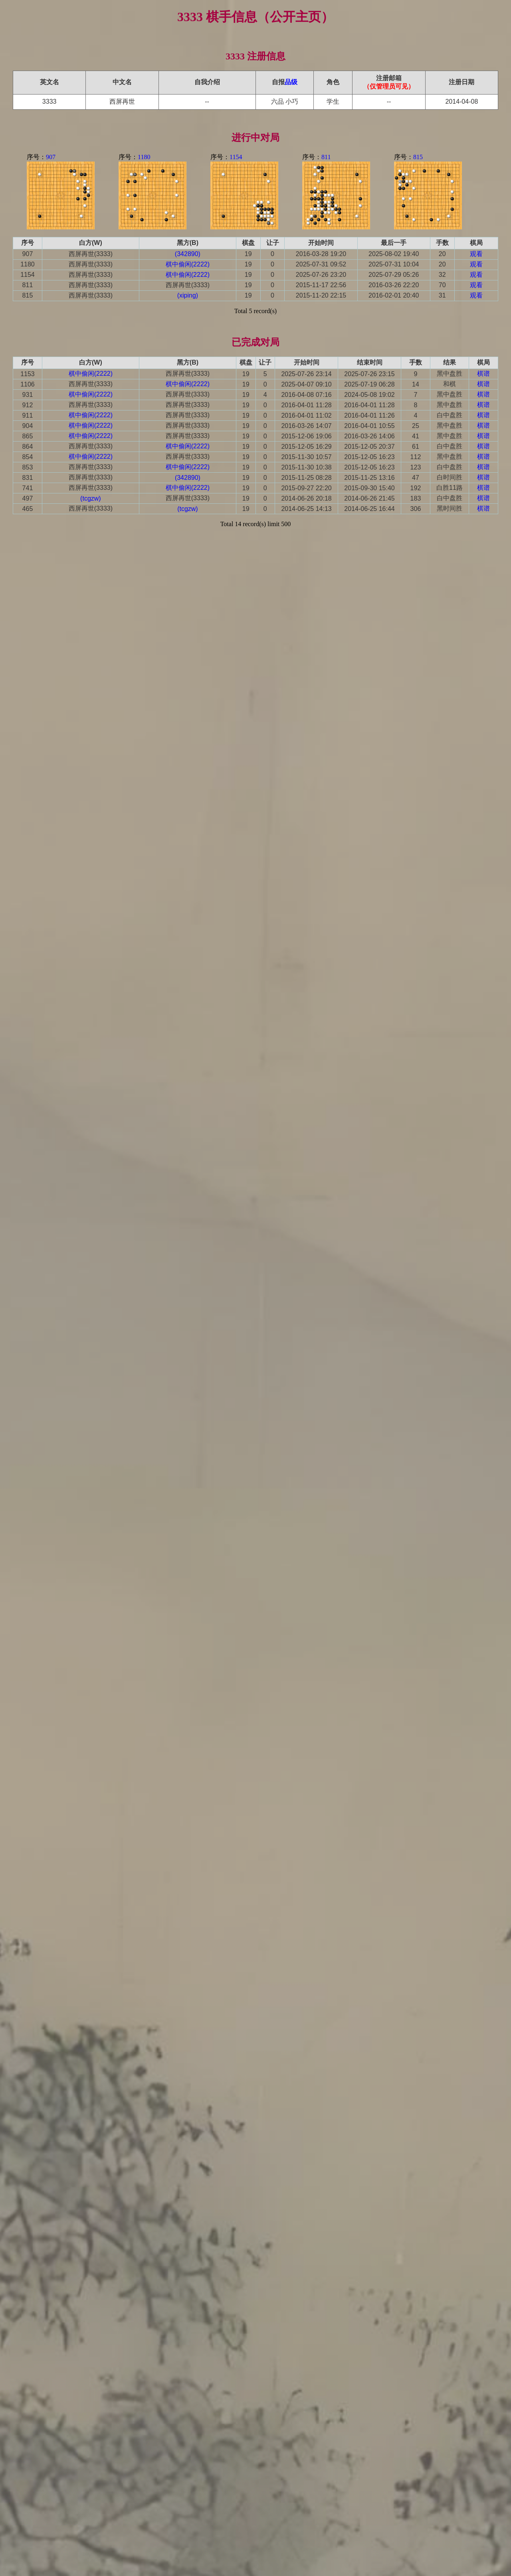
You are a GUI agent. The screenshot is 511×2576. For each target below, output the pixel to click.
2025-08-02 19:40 (393, 253)
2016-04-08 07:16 (306, 394)
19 (248, 253)
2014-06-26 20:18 (306, 498)
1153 (27, 374)
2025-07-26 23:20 (321, 274)
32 (442, 274)
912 (27, 405)
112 (415, 457)
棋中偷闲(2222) (188, 264)
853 (27, 467)
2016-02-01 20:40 (393, 295)
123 (415, 467)
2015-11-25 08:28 (306, 477)
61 (415, 446)
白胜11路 (449, 487)
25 (415, 425)
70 (442, 285)
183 (415, 498)
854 (27, 457)
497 (27, 498)
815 (418, 157)
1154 (236, 157)
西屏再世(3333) (91, 253)
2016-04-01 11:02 (306, 415)
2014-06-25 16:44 (369, 508)
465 (27, 508)
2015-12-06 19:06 (306, 436)
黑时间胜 (449, 508)
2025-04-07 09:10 (306, 384)
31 (442, 295)
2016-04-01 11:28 (306, 405)
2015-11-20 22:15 (321, 295)
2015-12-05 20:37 (369, 446)
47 (415, 477)
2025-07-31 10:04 (393, 264)
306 (415, 508)
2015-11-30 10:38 (306, 467)
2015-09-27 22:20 (306, 488)
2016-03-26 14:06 (369, 436)
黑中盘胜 (449, 373)
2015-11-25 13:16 (369, 477)
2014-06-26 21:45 (369, 498)
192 (415, 488)
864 (27, 446)
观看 (476, 253)
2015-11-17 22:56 (321, 285)
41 (415, 436)
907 (50, 157)
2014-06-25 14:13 (306, 508)
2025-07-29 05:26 (393, 274)
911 (27, 415)
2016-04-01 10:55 (369, 425)
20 (442, 253)
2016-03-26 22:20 (393, 285)
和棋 (449, 384)
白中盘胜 (449, 415)
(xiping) (187, 295)
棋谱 (483, 373)
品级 (291, 82)
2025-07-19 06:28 (369, 384)
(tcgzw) (90, 498)
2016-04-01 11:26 (369, 415)
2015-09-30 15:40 (369, 488)
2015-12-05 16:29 (306, 446)
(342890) (187, 253)
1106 (27, 384)
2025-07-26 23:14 (306, 374)
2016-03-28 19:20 (321, 253)
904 (27, 425)
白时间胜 (449, 477)
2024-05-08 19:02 (369, 394)
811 (326, 157)
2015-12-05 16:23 (369, 457)
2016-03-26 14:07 (306, 425)
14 (415, 384)
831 (27, 477)
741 (27, 488)
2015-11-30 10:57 (306, 457)
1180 (144, 157)
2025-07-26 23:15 (369, 374)
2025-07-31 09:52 (321, 264)
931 (27, 394)
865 (27, 436)
